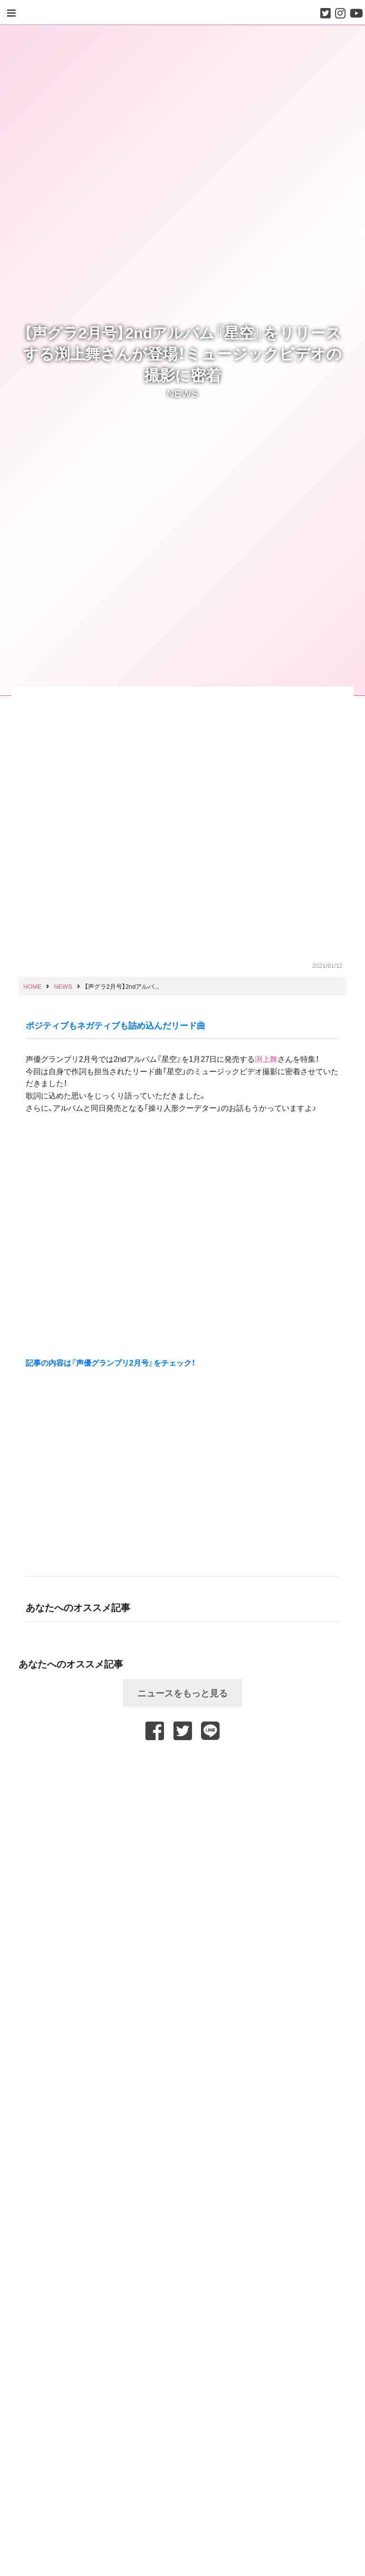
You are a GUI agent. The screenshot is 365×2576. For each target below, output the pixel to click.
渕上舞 (266, 1058)
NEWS (182, 393)
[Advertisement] (182, 1765)
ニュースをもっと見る (182, 1692)
